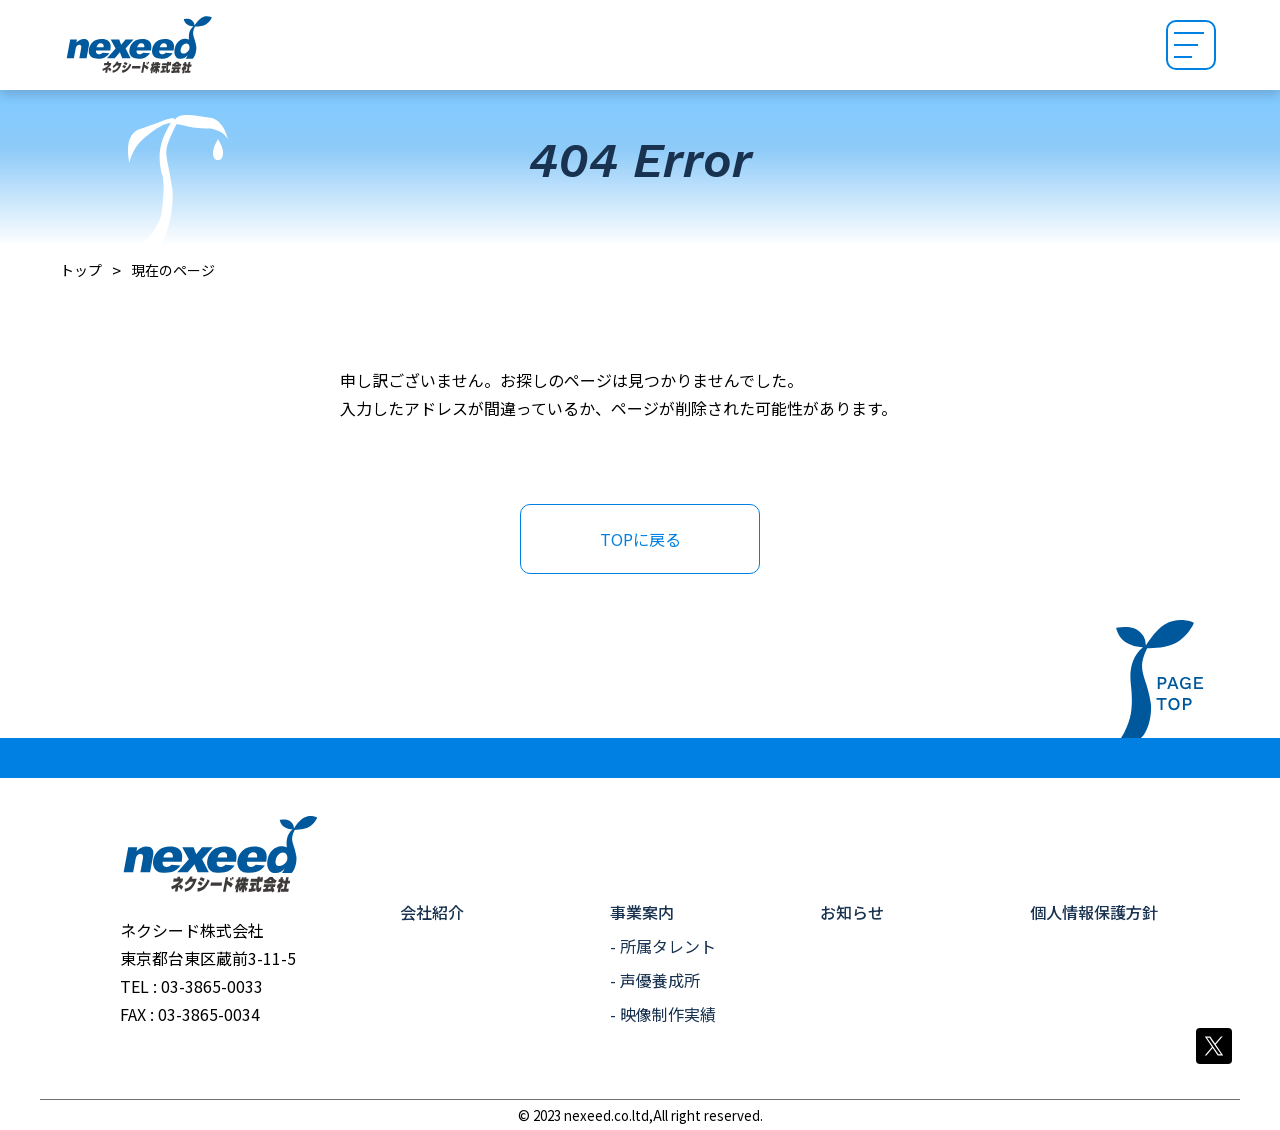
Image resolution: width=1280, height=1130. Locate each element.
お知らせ (852, 912)
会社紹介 (432, 912)
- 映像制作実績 (663, 1014)
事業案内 (642, 912)
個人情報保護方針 (1094, 912)
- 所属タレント (663, 946)
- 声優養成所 (655, 980)
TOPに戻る (640, 539)
